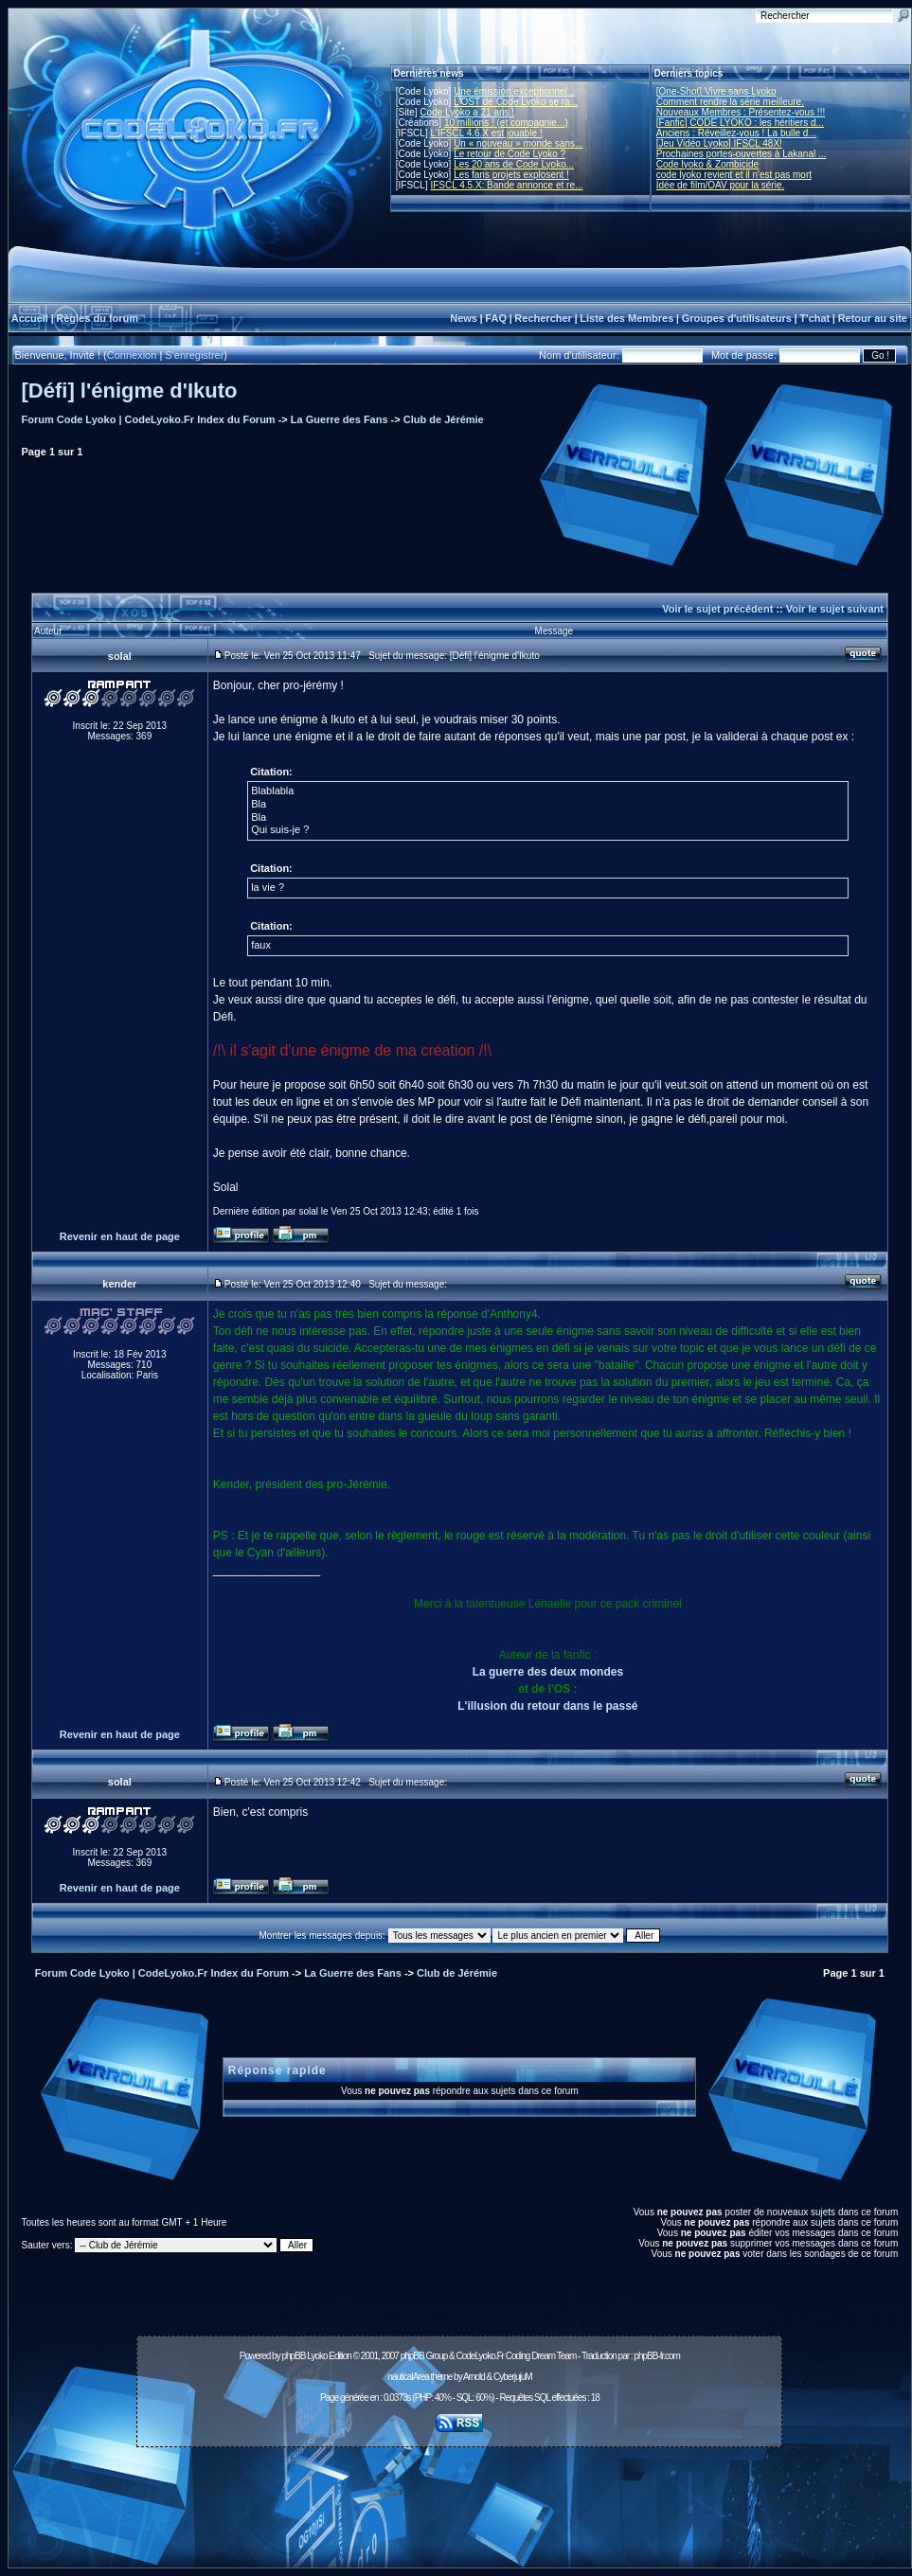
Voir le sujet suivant (835, 608)
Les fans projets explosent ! (511, 174)
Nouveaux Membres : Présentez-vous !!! (740, 112)
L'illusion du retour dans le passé (547, 1706)
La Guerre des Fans (339, 419)
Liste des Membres (626, 318)
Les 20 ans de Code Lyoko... (514, 164)
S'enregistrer (194, 355)
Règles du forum (97, 318)
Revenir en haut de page (120, 1236)
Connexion (132, 355)
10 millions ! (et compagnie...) (506, 122)
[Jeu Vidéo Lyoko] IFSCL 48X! (719, 143)
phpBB (293, 2356)
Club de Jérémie (443, 419)
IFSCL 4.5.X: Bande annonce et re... (506, 185)
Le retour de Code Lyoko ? (509, 154)
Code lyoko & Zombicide (707, 164)
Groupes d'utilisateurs (737, 318)
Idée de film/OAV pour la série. (720, 185)
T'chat (814, 318)
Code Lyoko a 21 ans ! (467, 112)
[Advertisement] (459, 2496)
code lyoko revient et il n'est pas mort (734, 174)
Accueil (29, 318)
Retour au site (872, 318)
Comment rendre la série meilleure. (730, 102)
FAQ (496, 318)
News (463, 318)
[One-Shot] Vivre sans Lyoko (716, 91)
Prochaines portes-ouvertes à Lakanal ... (741, 154)
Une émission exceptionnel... (514, 91)
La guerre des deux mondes (548, 1672)
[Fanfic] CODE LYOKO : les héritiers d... (740, 122)
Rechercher (543, 318)
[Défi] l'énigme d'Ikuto (130, 390)
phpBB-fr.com (657, 2356)
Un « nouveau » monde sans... (518, 143)
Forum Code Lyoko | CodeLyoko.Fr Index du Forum (149, 419)
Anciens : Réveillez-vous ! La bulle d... (736, 133)
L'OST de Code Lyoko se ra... (516, 102)
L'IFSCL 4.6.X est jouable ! (486, 133)
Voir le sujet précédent (717, 608)
